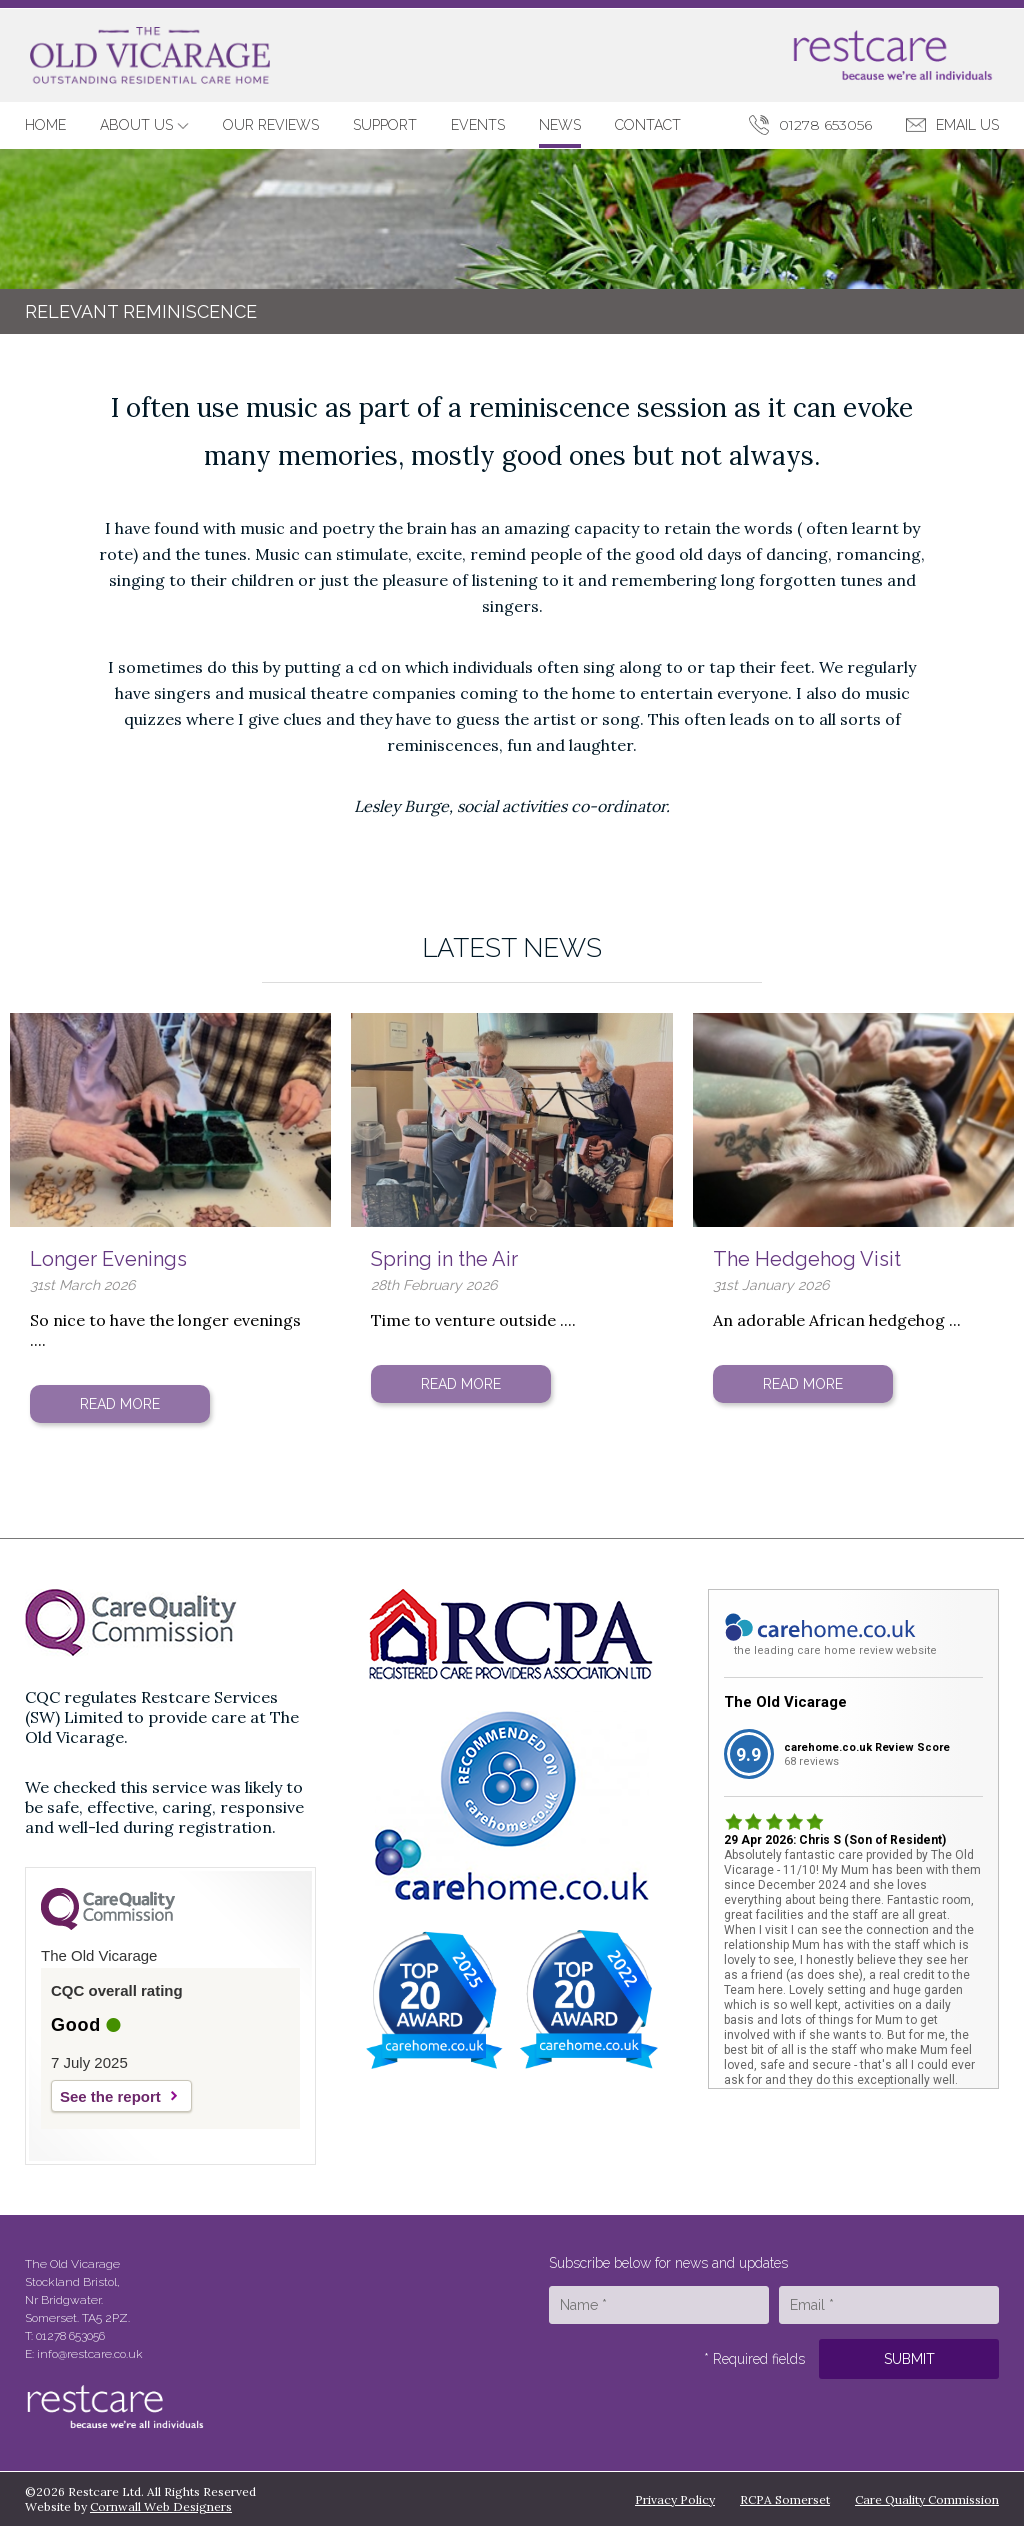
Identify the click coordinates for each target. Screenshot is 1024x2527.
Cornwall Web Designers (161, 2506)
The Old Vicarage (785, 1702)
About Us (144, 125)
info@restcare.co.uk (90, 2354)
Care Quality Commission (927, 2499)
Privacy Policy (675, 2499)
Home (45, 125)
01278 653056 (825, 125)
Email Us (967, 125)
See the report (110, 2096)
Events (478, 125)
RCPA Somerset (785, 2499)
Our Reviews (271, 125)
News (560, 125)
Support (385, 125)
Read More (120, 1404)
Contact (648, 125)
